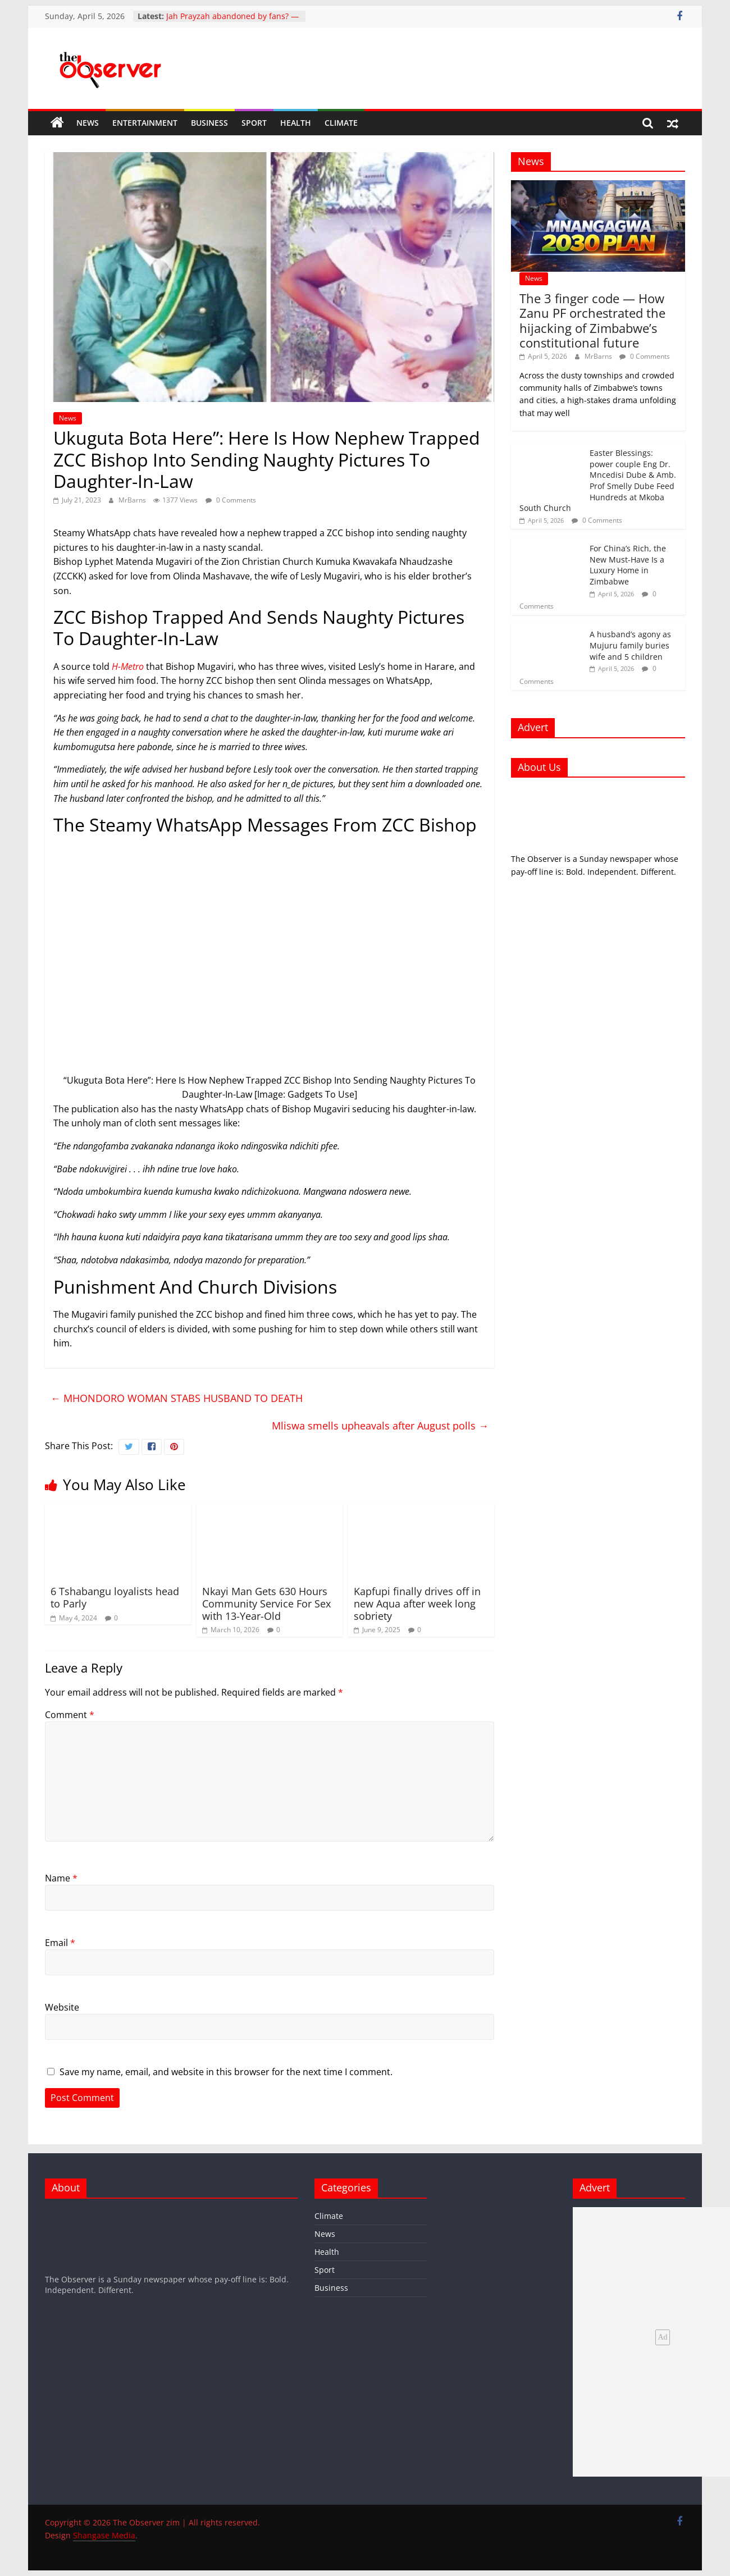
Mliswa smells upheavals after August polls (380, 1425)
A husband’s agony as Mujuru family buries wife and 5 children (630, 645)
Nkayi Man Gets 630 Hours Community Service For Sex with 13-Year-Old (266, 1603)
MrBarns (133, 500)
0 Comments (231, 500)
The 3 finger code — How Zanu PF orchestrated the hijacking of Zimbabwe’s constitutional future (592, 320)
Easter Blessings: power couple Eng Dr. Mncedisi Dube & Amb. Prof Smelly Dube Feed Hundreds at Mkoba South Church (597, 480)
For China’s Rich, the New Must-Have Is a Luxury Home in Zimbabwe (628, 565)
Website (62, 2007)
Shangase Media (104, 2535)
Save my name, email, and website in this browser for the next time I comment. (226, 2072)
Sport (254, 122)
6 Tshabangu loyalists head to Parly (115, 1597)
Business (209, 122)
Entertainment (144, 122)
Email (60, 1942)
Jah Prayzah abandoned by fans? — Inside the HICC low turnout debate (232, 22)
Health (295, 122)
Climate (341, 122)
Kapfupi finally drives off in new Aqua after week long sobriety (417, 1603)
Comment (69, 1715)
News (87, 122)
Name (61, 1878)
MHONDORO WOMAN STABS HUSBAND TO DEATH (177, 1398)
